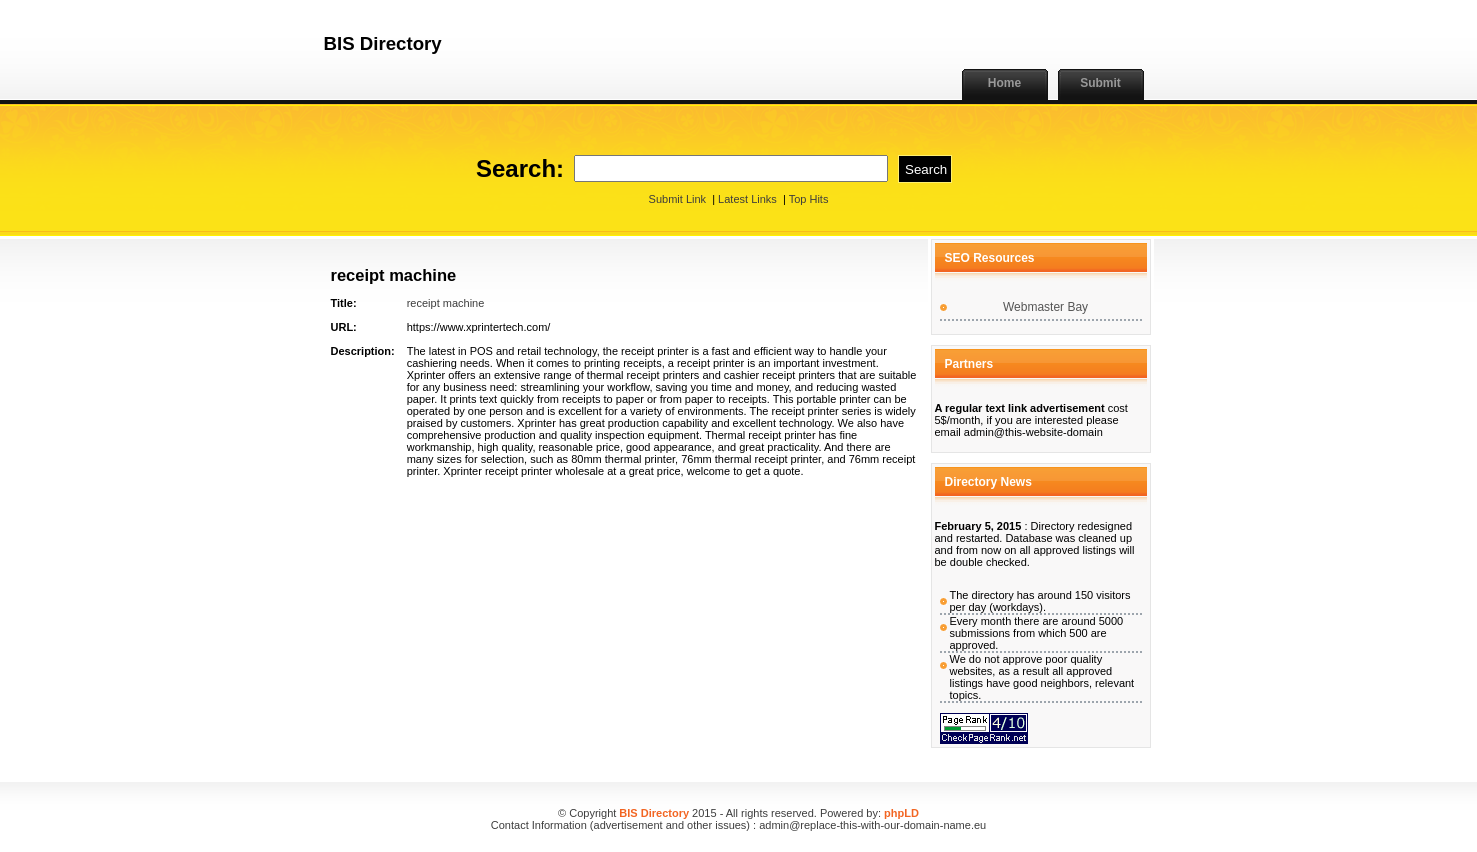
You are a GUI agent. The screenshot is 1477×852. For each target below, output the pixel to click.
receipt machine (446, 303)
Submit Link (677, 199)
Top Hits (809, 199)
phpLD (901, 813)
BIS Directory (654, 813)
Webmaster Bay (1045, 307)
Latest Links (747, 199)
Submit (1100, 83)
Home (1004, 83)
